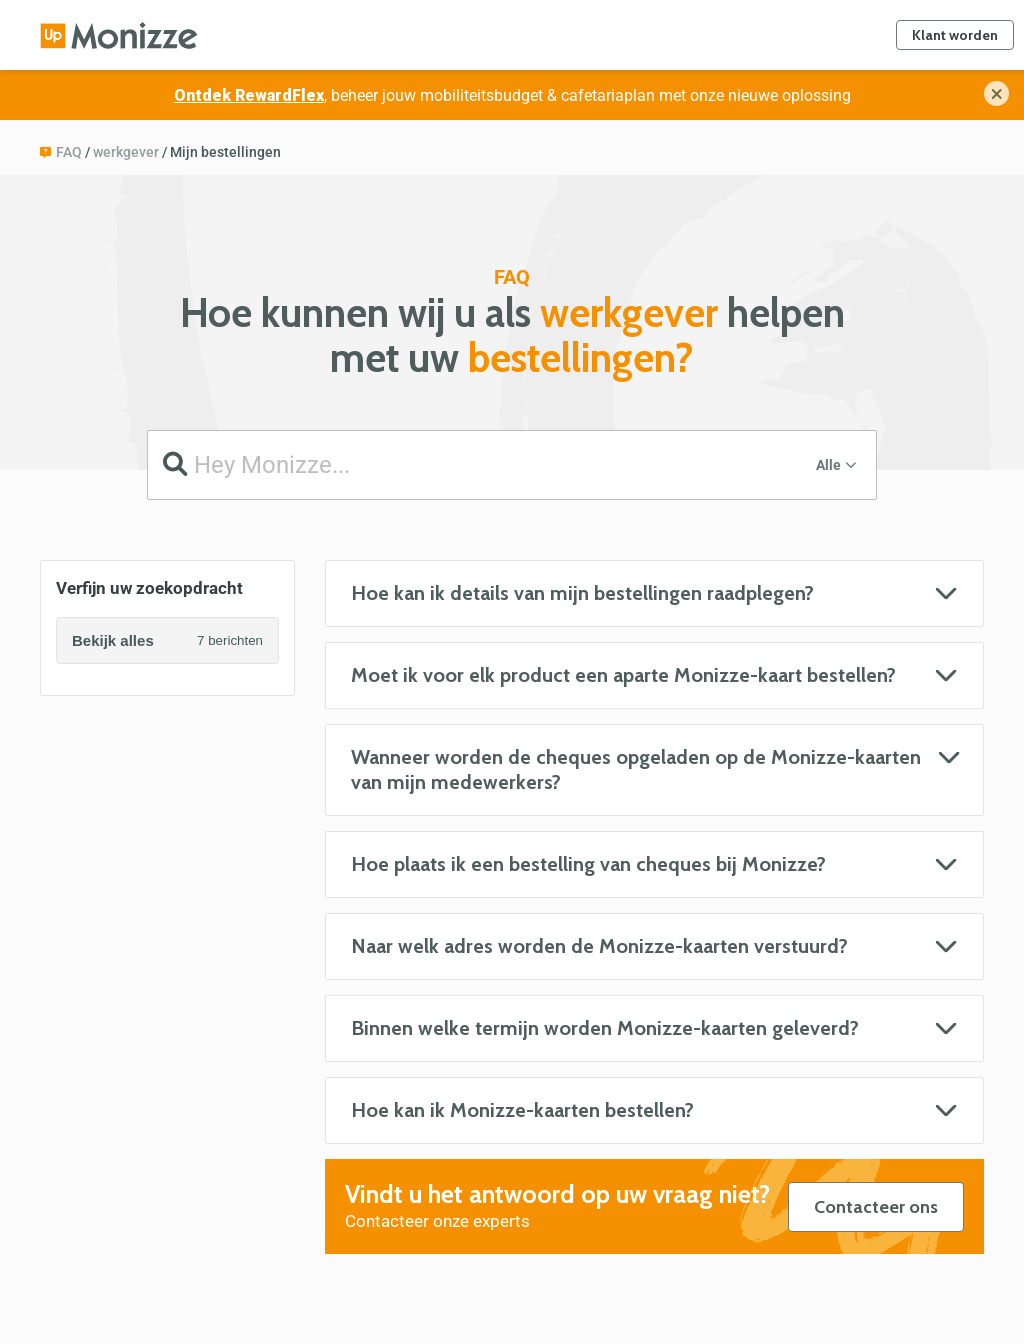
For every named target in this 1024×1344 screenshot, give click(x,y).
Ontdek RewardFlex (249, 95)
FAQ (69, 152)
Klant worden (955, 35)
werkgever (126, 152)
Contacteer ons (876, 1207)
